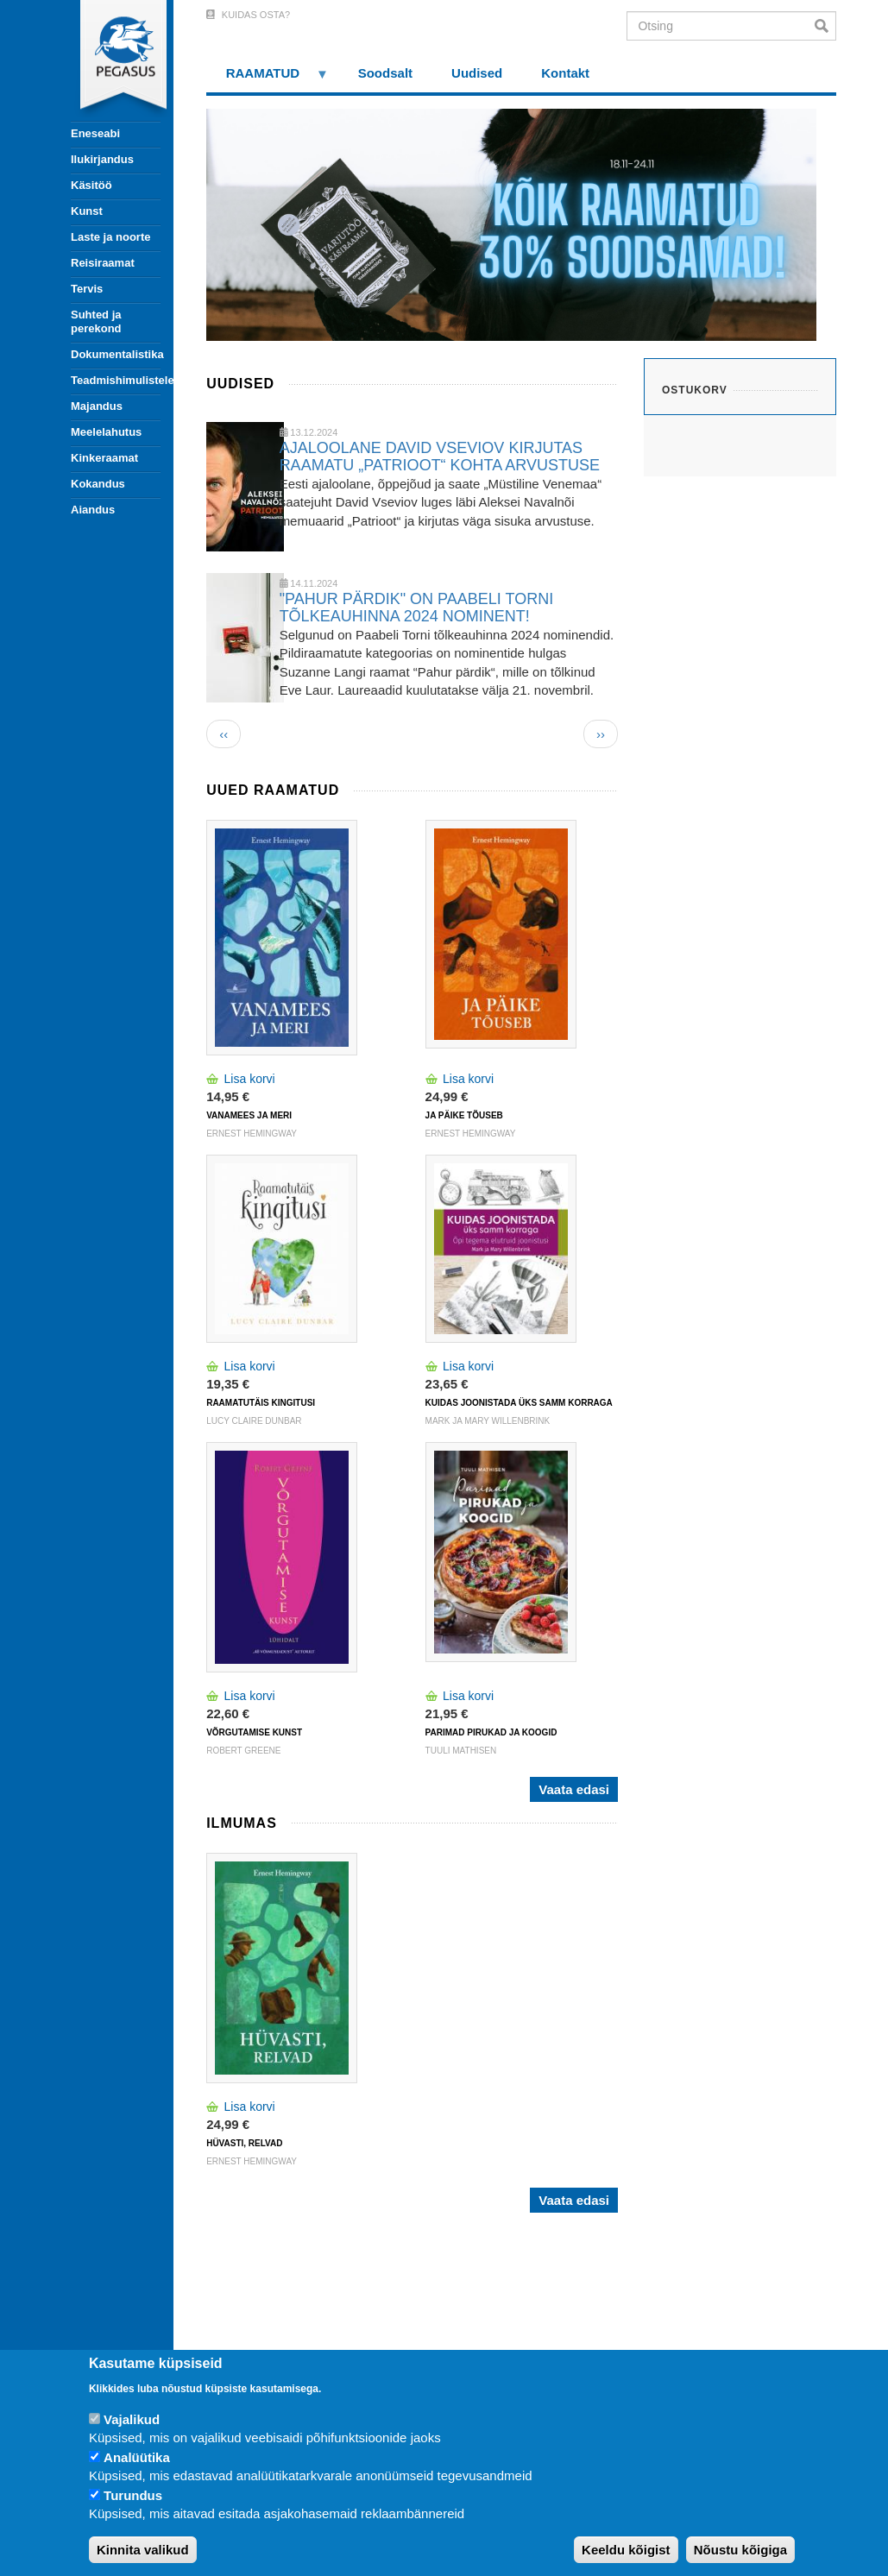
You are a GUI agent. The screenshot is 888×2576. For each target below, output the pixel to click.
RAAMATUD (267, 79)
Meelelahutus (106, 431)
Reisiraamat (103, 262)
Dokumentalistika (116, 354)
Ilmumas (241, 1823)
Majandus (97, 406)
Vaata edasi (573, 1789)
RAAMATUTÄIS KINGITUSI (260, 1403)
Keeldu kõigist (626, 2549)
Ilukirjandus (102, 159)
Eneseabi (95, 133)
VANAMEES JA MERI (249, 1115)
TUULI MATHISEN (461, 1750)
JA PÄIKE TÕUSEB (464, 1115)
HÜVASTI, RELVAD (244, 2143)
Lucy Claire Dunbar (253, 1421)
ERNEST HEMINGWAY (251, 1133)
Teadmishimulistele (116, 380)
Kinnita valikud (143, 2549)
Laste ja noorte (110, 236)
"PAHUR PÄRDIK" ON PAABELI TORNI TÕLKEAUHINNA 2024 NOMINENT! (417, 607)
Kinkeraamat (104, 457)
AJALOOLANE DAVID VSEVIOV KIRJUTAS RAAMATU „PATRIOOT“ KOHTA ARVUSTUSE (440, 456)
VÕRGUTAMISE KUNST (254, 1732)
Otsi (825, 26)
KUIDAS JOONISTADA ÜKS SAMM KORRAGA (519, 1403)
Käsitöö (91, 185)
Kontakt (565, 73)
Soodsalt (385, 73)
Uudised (476, 73)
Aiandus (93, 509)
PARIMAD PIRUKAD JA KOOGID (491, 1732)
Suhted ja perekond (96, 321)
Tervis (87, 288)
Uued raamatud (272, 790)
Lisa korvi (249, 1079)
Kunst (87, 211)
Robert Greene (243, 1750)
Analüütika (137, 2457)
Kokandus (98, 483)
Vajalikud (132, 2419)
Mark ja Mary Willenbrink (488, 1421)
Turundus (133, 2495)
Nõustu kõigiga (740, 2549)
